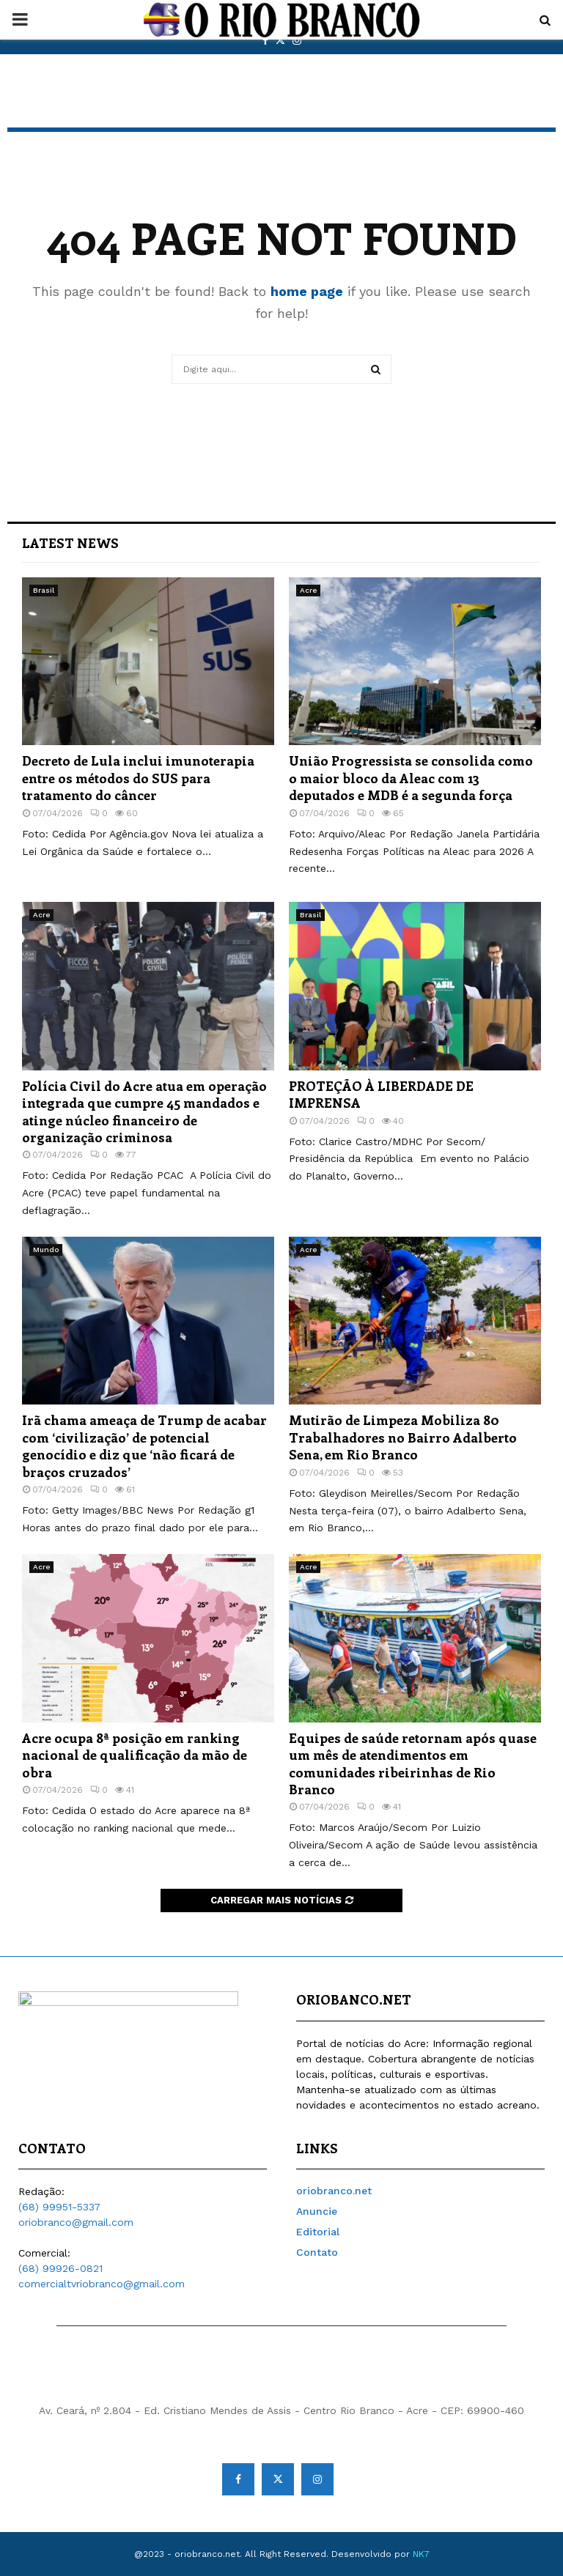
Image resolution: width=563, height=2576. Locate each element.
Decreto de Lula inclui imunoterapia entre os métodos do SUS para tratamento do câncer (138, 778)
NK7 (421, 2554)
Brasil (43, 590)
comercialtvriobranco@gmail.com (101, 2284)
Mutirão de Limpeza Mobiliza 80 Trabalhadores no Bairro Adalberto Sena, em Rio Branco (403, 1437)
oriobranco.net (334, 2190)
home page (307, 291)
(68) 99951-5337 (59, 2207)
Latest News (70, 543)
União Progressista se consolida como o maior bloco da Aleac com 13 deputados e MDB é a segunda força (411, 778)
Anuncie (316, 2211)
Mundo (46, 1250)
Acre (308, 590)
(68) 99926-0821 (60, 2268)
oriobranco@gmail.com (75, 2222)
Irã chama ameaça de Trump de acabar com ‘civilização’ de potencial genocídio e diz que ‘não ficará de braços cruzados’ (144, 1445)
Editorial (317, 2232)
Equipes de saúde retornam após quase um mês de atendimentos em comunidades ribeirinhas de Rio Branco (413, 1763)
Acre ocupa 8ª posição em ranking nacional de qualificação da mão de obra (134, 1755)
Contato (317, 2252)
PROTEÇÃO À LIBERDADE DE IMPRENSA (381, 1094)
